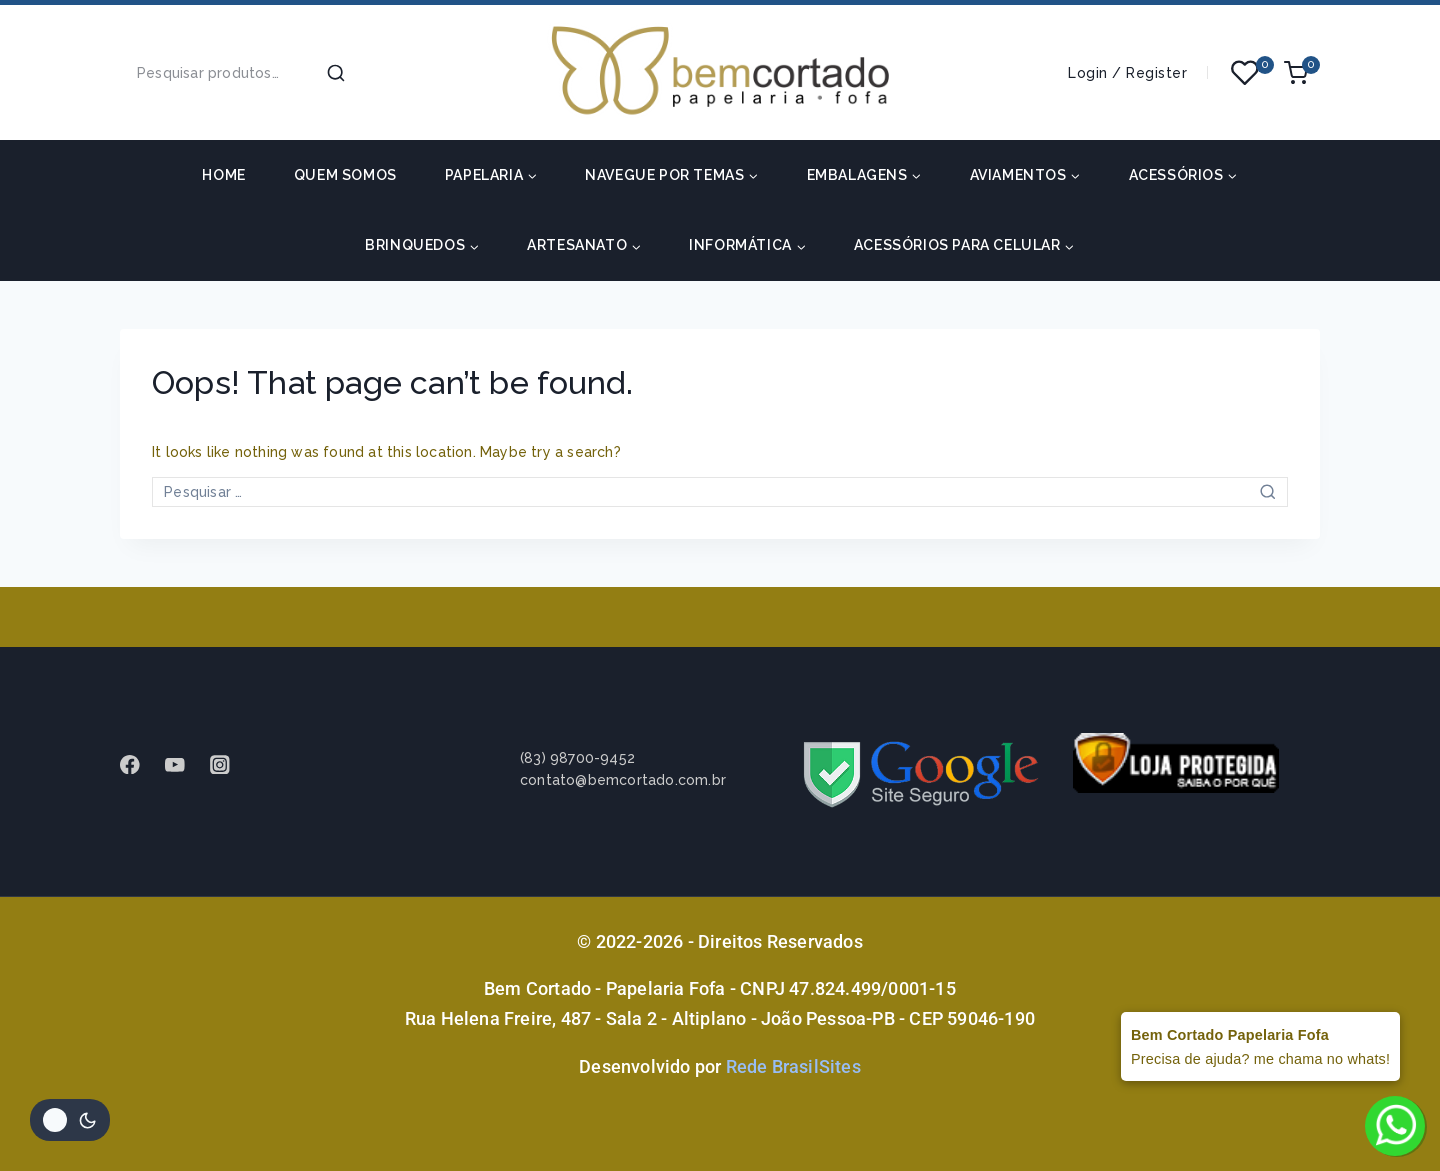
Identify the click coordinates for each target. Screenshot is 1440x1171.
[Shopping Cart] (1302, 73)
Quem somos (345, 175)
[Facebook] (139, 764)
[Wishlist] (1246, 73)
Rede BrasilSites (793, 1066)
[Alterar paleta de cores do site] (70, 1120)
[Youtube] (184, 764)
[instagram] (229, 764)
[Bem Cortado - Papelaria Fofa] (720, 72)
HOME (223, 175)
